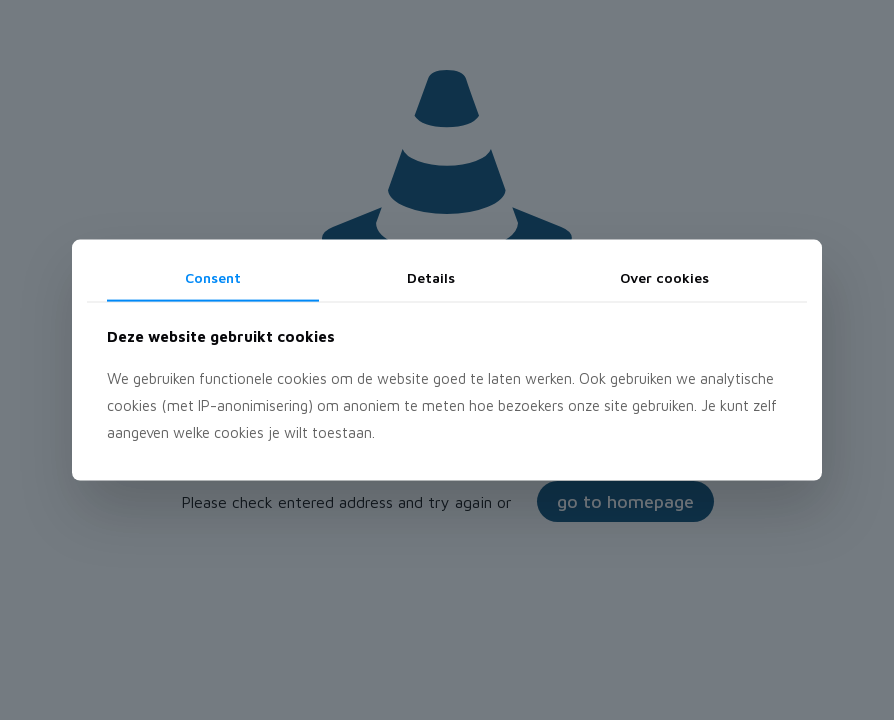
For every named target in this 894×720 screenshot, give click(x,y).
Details (431, 277)
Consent (213, 277)
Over (664, 277)
